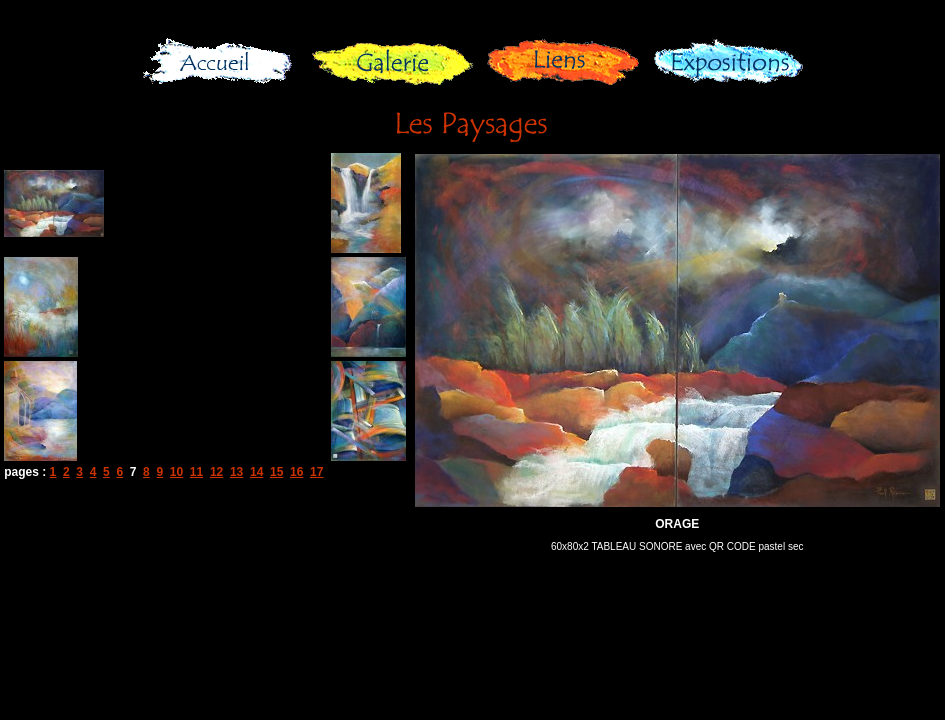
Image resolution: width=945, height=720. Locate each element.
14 (256, 472)
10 (176, 472)
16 (296, 472)
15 (276, 472)
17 (316, 472)
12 (216, 472)
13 (236, 472)
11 (196, 472)
